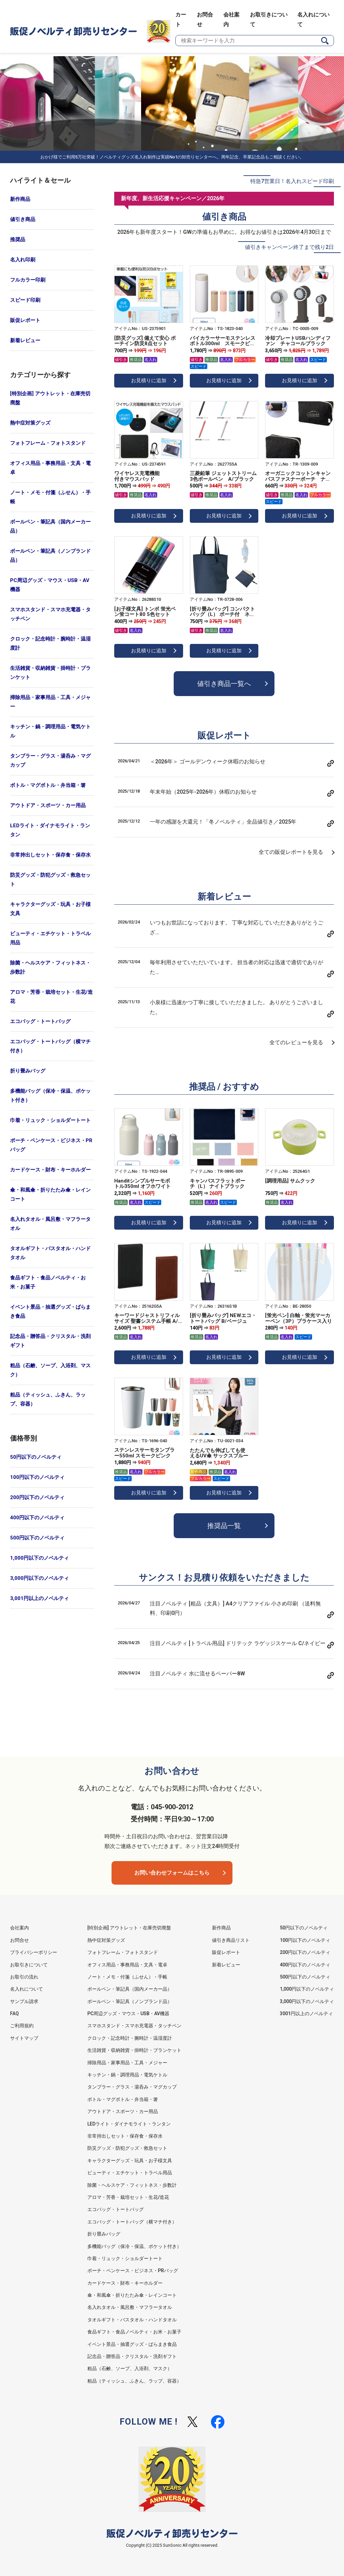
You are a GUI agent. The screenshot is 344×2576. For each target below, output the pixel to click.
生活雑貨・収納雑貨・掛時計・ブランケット (50, 672)
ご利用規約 (22, 2025)
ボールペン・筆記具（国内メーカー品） (50, 526)
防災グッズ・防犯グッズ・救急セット (50, 879)
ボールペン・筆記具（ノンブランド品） (50, 555)
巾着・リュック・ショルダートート (50, 1120)
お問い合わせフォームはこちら (172, 1873)
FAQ (14, 2013)
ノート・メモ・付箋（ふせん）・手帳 (50, 497)
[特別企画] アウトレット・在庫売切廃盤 (50, 398)
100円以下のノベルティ (37, 1477)
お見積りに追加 (148, 380)
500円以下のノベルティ (37, 1538)
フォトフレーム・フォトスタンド (48, 443)
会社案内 (19, 1927)
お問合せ (19, 1940)
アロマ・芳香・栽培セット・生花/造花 (51, 996)
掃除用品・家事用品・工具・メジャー (50, 702)
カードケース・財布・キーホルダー (50, 1170)
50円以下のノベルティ (35, 1457)
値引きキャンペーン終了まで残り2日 (289, 247)
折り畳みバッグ (27, 1071)
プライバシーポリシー (33, 1952)
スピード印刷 (25, 300)
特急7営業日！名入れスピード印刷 (292, 181)
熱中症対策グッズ (30, 423)
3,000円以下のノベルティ (39, 1578)
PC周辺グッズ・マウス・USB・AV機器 (49, 584)
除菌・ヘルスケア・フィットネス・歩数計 (50, 967)
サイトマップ (24, 2038)
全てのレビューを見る (296, 1042)
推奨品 (17, 240)
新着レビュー (25, 340)
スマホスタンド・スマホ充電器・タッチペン (50, 614)
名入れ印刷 (22, 260)
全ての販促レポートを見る (291, 852)
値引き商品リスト (231, 1940)
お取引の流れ (24, 1977)
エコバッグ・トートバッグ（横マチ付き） (50, 1046)
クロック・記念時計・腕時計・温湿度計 (50, 643)
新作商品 (20, 199)
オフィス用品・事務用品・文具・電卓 (50, 467)
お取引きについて (29, 1964)
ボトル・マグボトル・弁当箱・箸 (48, 785)
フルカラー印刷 (27, 280)
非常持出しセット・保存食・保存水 (50, 855)
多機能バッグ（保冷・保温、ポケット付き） (50, 1095)
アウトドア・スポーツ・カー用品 (48, 805)
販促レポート (25, 320)
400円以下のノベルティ (37, 1518)
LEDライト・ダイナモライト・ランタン (50, 830)
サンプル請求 (24, 2001)
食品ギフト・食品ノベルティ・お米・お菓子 (48, 1282)
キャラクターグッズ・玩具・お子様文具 (50, 908)
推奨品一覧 (224, 1526)
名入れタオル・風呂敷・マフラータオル (50, 1223)
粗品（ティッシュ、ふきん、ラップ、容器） (48, 1399)
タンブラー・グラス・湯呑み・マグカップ (50, 760)
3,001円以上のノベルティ (39, 1598)
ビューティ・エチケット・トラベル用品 (50, 938)
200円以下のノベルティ (37, 1497)
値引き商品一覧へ (224, 684)
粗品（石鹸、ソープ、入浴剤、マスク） (50, 1370)
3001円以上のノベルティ (306, 2013)
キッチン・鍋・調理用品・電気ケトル (50, 731)
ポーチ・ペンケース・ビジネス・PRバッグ (51, 1145)
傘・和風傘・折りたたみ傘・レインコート (50, 1194)
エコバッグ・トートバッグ (40, 1021)
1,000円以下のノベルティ (39, 1558)
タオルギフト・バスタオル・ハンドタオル (50, 1253)
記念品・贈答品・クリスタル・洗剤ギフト (50, 1340)
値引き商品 (22, 219)
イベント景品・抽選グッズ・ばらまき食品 (50, 1311)
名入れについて (26, 1989)
